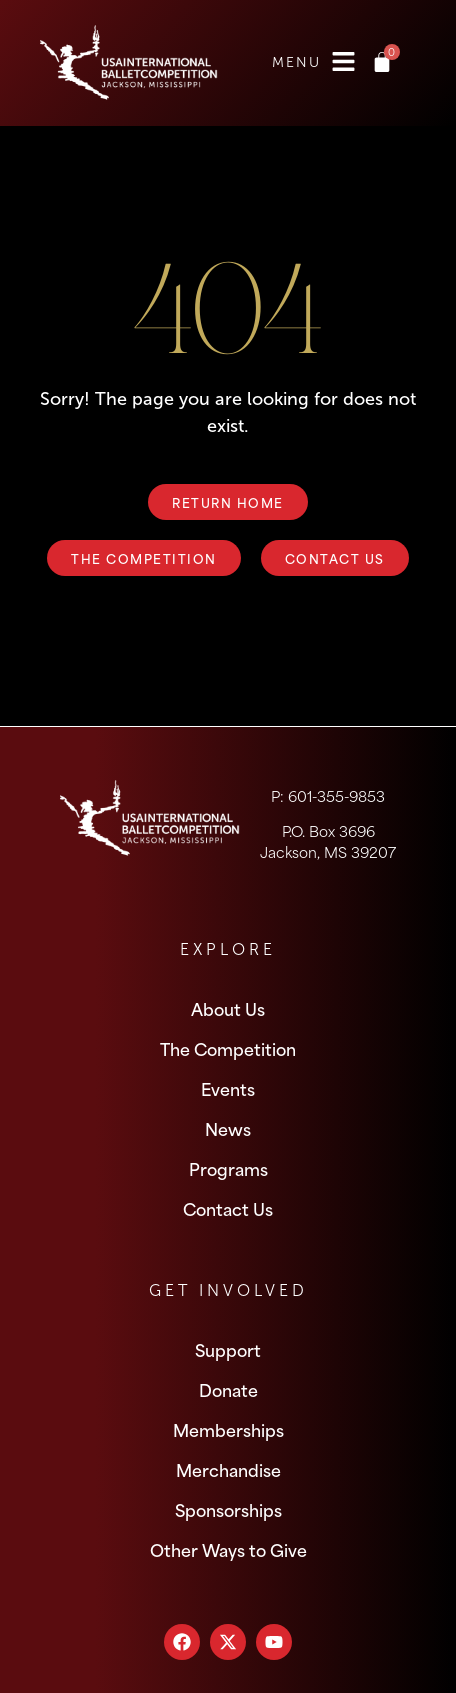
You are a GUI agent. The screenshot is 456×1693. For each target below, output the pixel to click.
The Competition (228, 1048)
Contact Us (228, 1208)
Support (228, 1349)
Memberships (228, 1429)
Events (228, 1088)
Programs (228, 1168)
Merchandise (228, 1469)
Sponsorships (228, 1509)
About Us (228, 1008)
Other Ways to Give (228, 1549)
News (228, 1128)
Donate (228, 1389)
